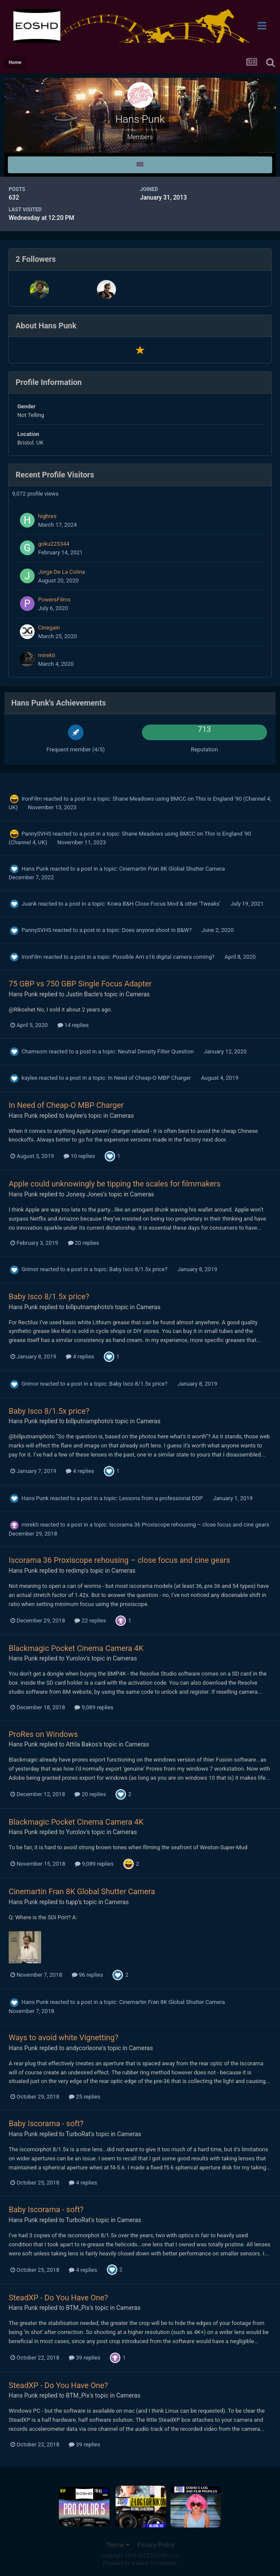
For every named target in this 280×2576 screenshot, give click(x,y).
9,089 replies (93, 1707)
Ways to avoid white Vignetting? (63, 2037)
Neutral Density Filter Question (156, 1051)
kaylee (30, 1078)
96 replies (87, 1975)
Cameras (138, 994)
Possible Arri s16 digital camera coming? (164, 957)
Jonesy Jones (84, 1194)
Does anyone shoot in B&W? (157, 930)
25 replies (84, 2096)
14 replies (73, 1025)
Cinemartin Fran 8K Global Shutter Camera (172, 868)
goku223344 (53, 544)
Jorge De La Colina (61, 572)
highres (47, 516)
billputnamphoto (87, 1307)
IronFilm (32, 798)
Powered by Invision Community (140, 2563)
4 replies (80, 1356)
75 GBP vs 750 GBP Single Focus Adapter (80, 983)
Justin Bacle (82, 994)
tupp (72, 1902)
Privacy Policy (155, 2544)
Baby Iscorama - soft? (46, 2123)
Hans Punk (35, 868)
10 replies (79, 1156)
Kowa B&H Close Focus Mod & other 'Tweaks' (164, 903)
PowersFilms (54, 599)
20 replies (83, 1243)
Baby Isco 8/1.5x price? (139, 1269)
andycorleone (84, 2048)
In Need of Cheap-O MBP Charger (150, 1078)
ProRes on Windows (43, 1734)
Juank (29, 903)
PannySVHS (36, 833)
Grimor (30, 1269)
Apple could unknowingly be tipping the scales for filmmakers (115, 1183)
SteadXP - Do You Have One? (58, 2297)
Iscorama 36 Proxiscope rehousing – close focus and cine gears (189, 1524)
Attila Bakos (82, 1744)
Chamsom (35, 1051)
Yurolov (76, 1658)
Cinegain (49, 627)
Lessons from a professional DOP (161, 1498)
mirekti (46, 655)
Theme (117, 2544)
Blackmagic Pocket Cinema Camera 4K (76, 1648)
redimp (75, 1570)
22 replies (90, 1620)
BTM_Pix (78, 2307)
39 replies (84, 2357)
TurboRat (78, 2134)
